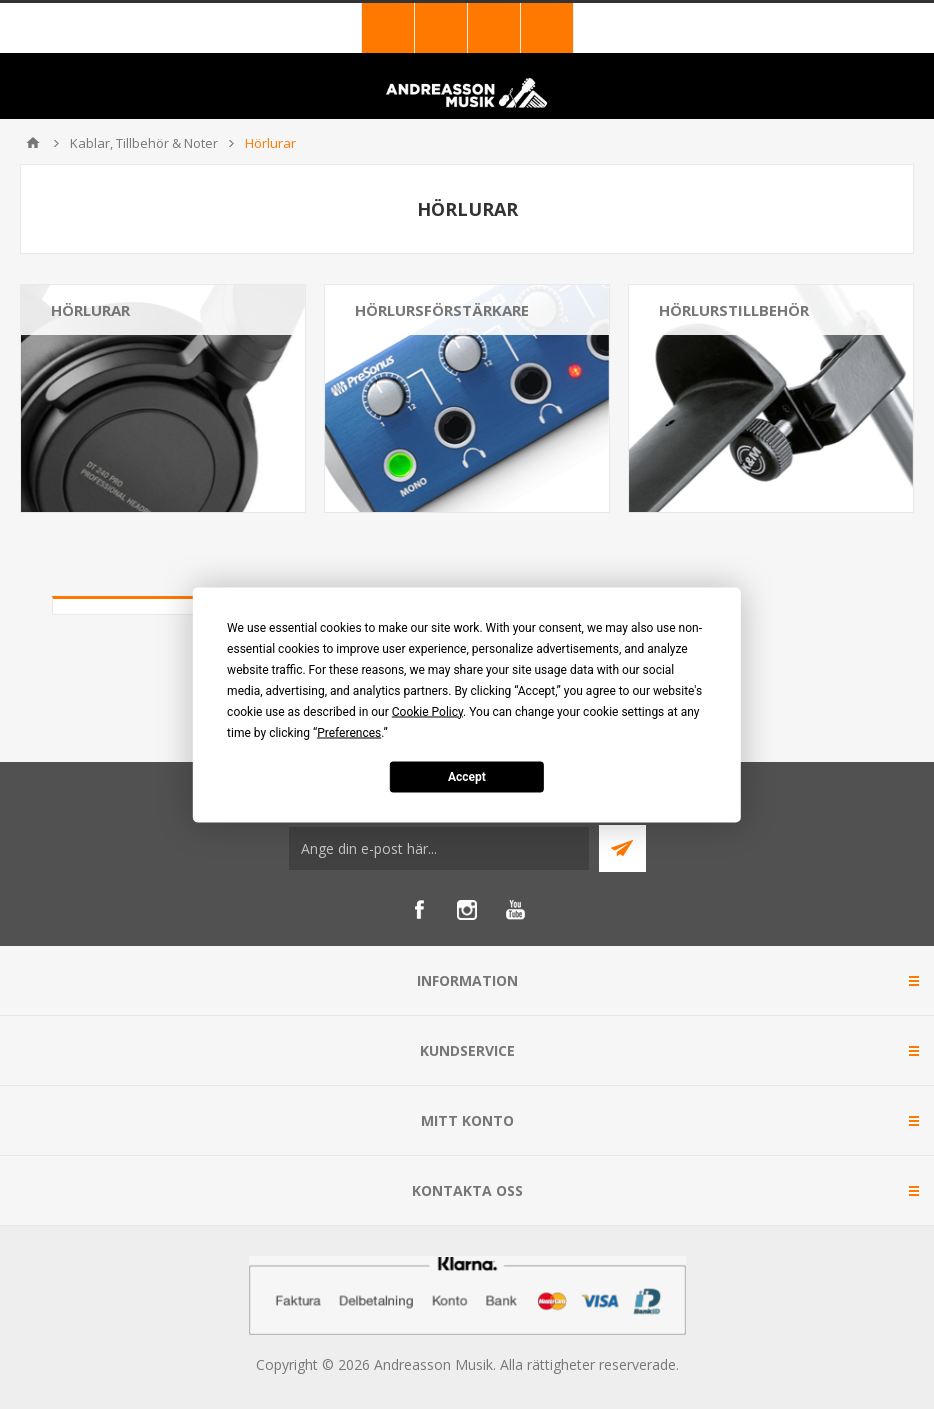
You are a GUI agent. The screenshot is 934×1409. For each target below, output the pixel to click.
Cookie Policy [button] (427, 711)
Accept (467, 777)
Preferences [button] (349, 732)
